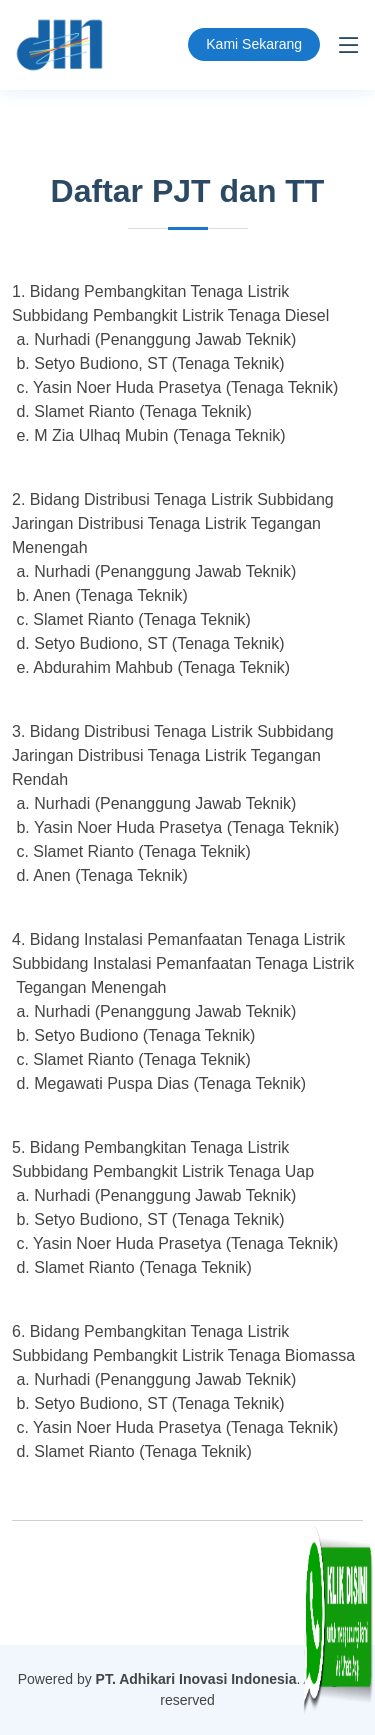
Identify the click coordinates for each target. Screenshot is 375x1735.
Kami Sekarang (254, 44)
